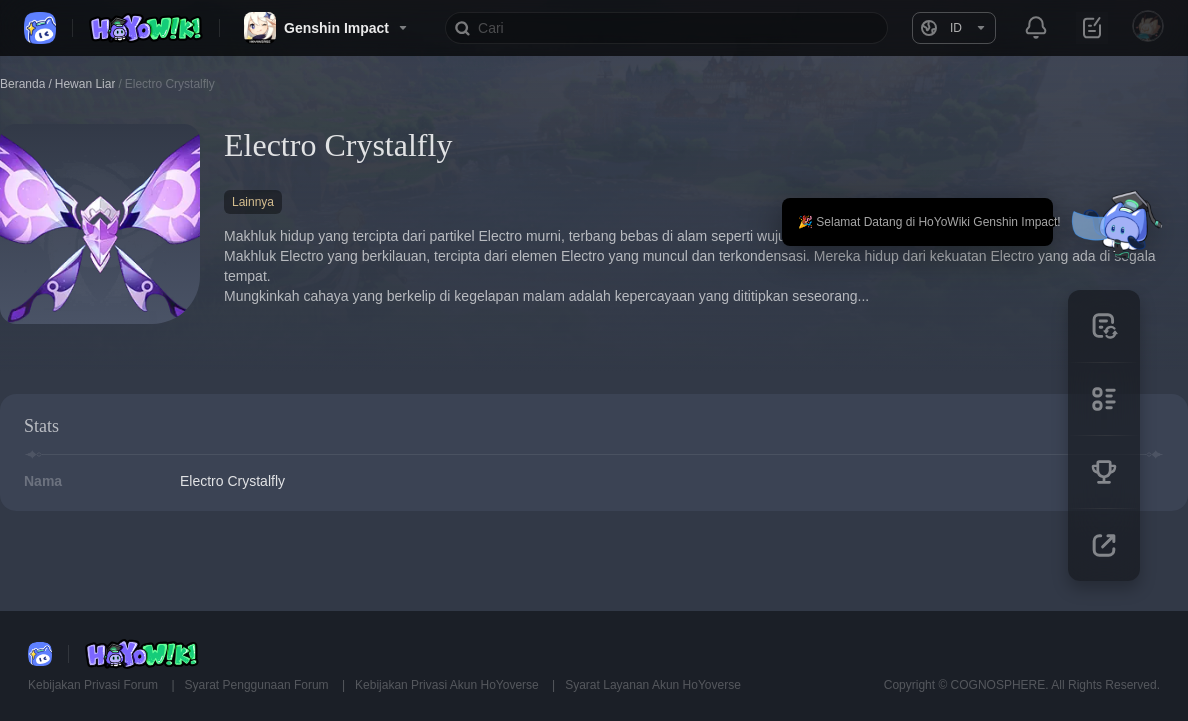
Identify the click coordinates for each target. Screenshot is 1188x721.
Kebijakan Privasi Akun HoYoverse (448, 685)
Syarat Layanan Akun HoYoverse (653, 685)
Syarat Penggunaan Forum (258, 685)
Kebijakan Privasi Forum (94, 685)
